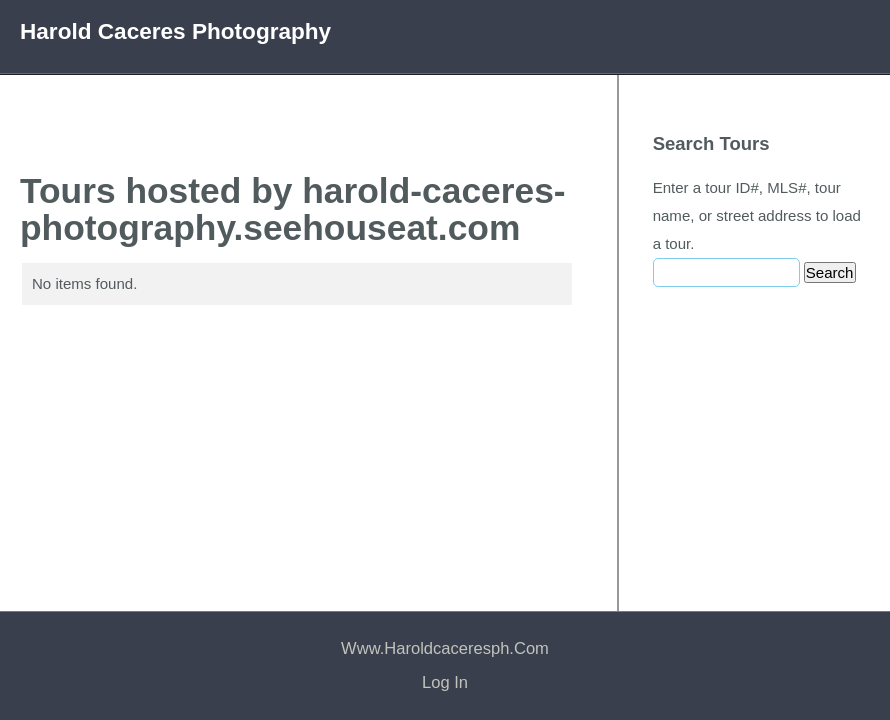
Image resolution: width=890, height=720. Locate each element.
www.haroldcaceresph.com (445, 648)
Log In (445, 682)
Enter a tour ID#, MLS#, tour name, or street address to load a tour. (757, 215)
